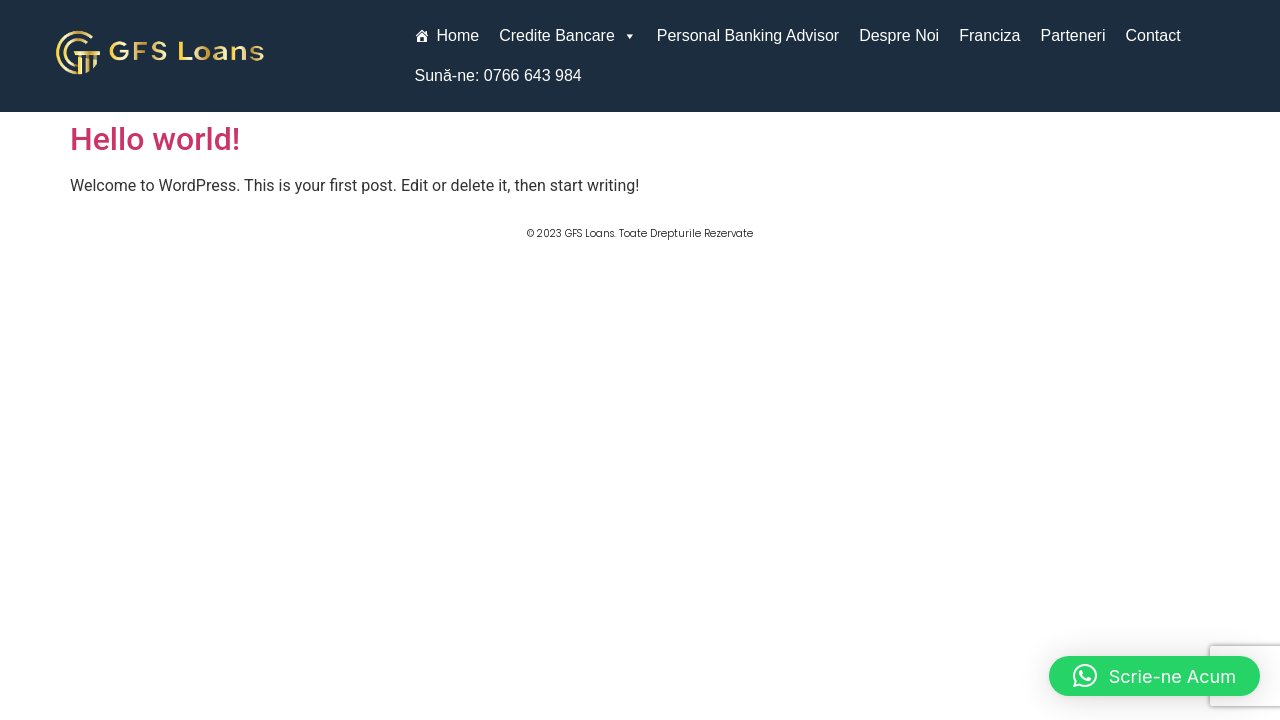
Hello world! (155, 139)
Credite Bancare (568, 36)
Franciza (989, 35)
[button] (1154, 676)
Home (457, 35)
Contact (1152, 35)
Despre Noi (899, 35)
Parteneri (1073, 35)
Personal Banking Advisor (748, 35)
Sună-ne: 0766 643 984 (497, 75)
